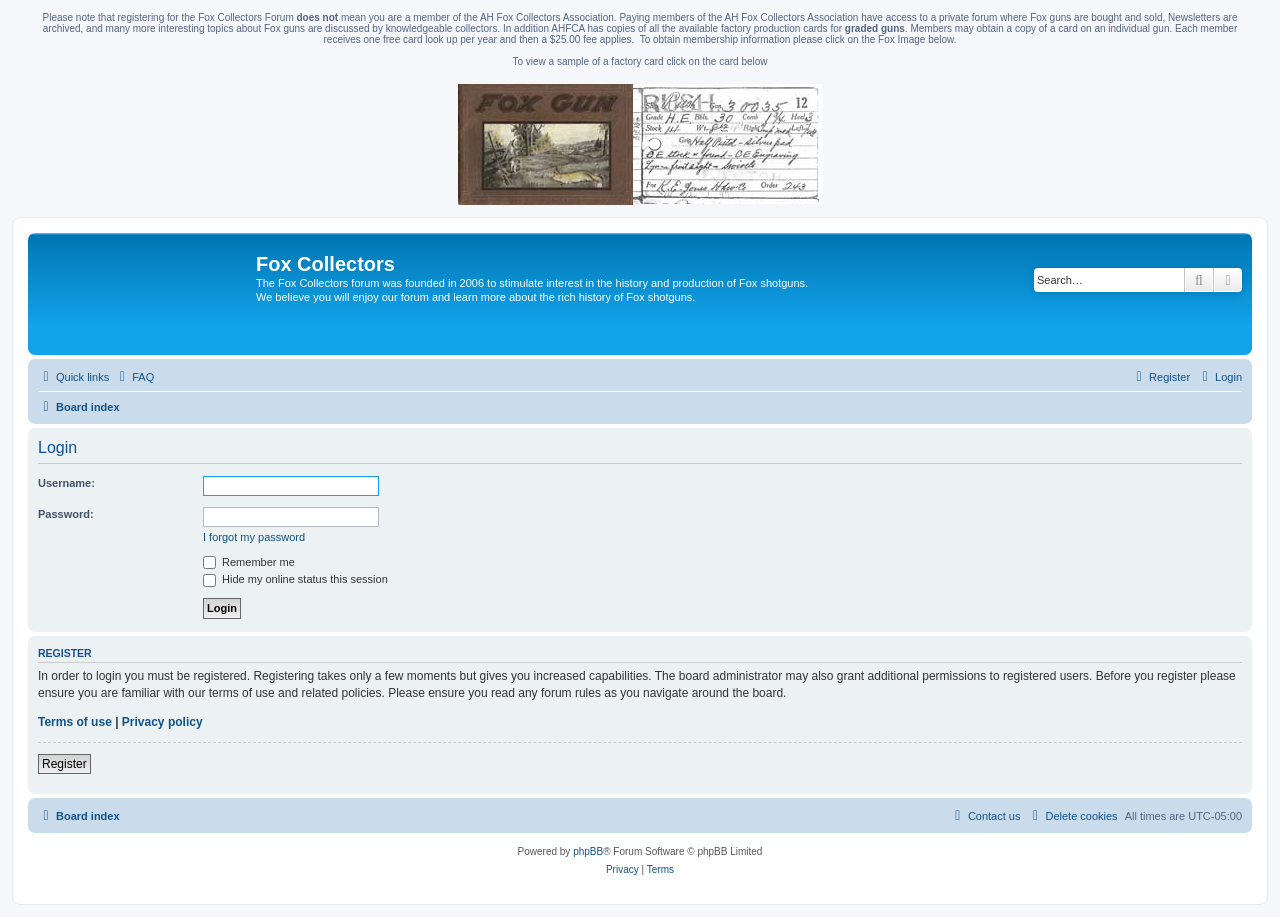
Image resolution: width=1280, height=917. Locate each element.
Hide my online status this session (295, 579)
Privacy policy (162, 722)
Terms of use (75, 722)
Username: (66, 483)
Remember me (249, 562)
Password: (66, 514)
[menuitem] (134, 377)
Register (64, 764)
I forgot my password (254, 537)
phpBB (588, 851)
